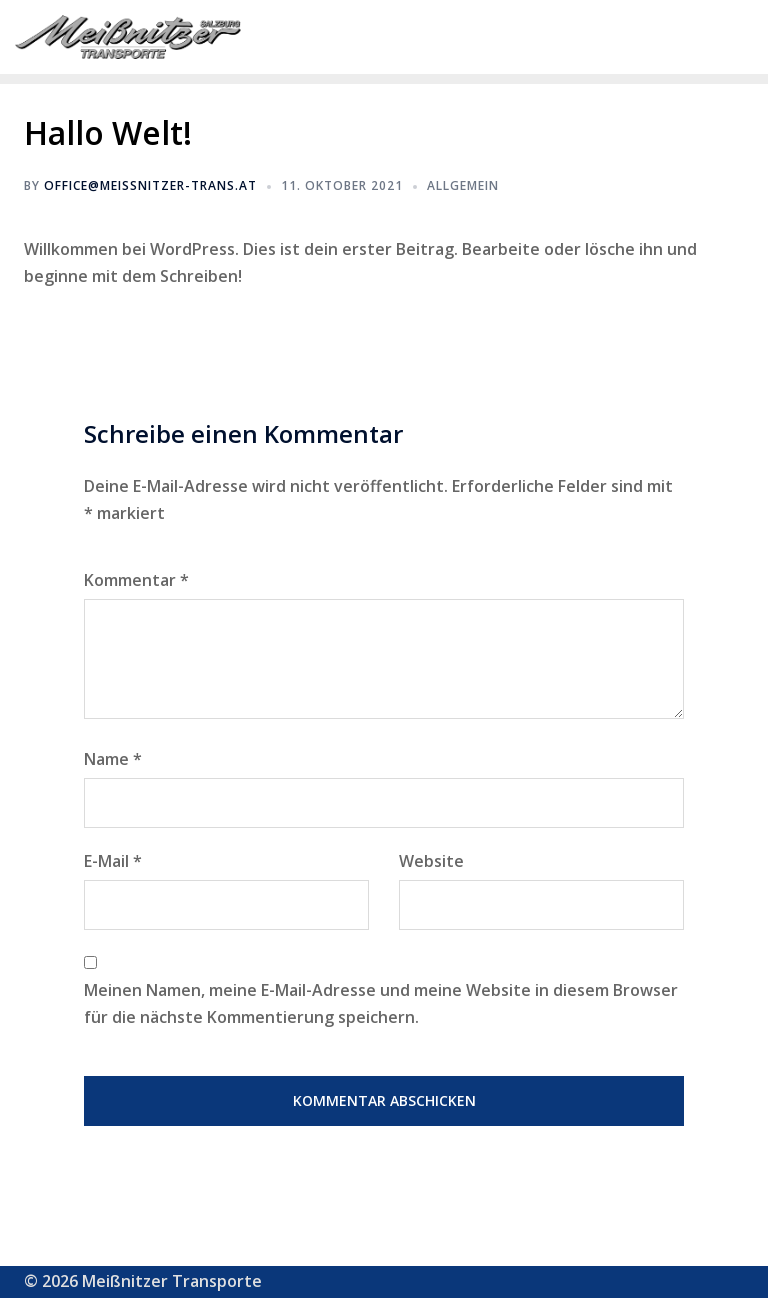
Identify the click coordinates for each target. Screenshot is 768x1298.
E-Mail (113, 861)
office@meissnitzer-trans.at (150, 185)
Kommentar (136, 580)
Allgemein (463, 185)
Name (113, 759)
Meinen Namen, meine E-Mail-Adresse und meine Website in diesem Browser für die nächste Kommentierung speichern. (381, 1003)
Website (431, 861)
